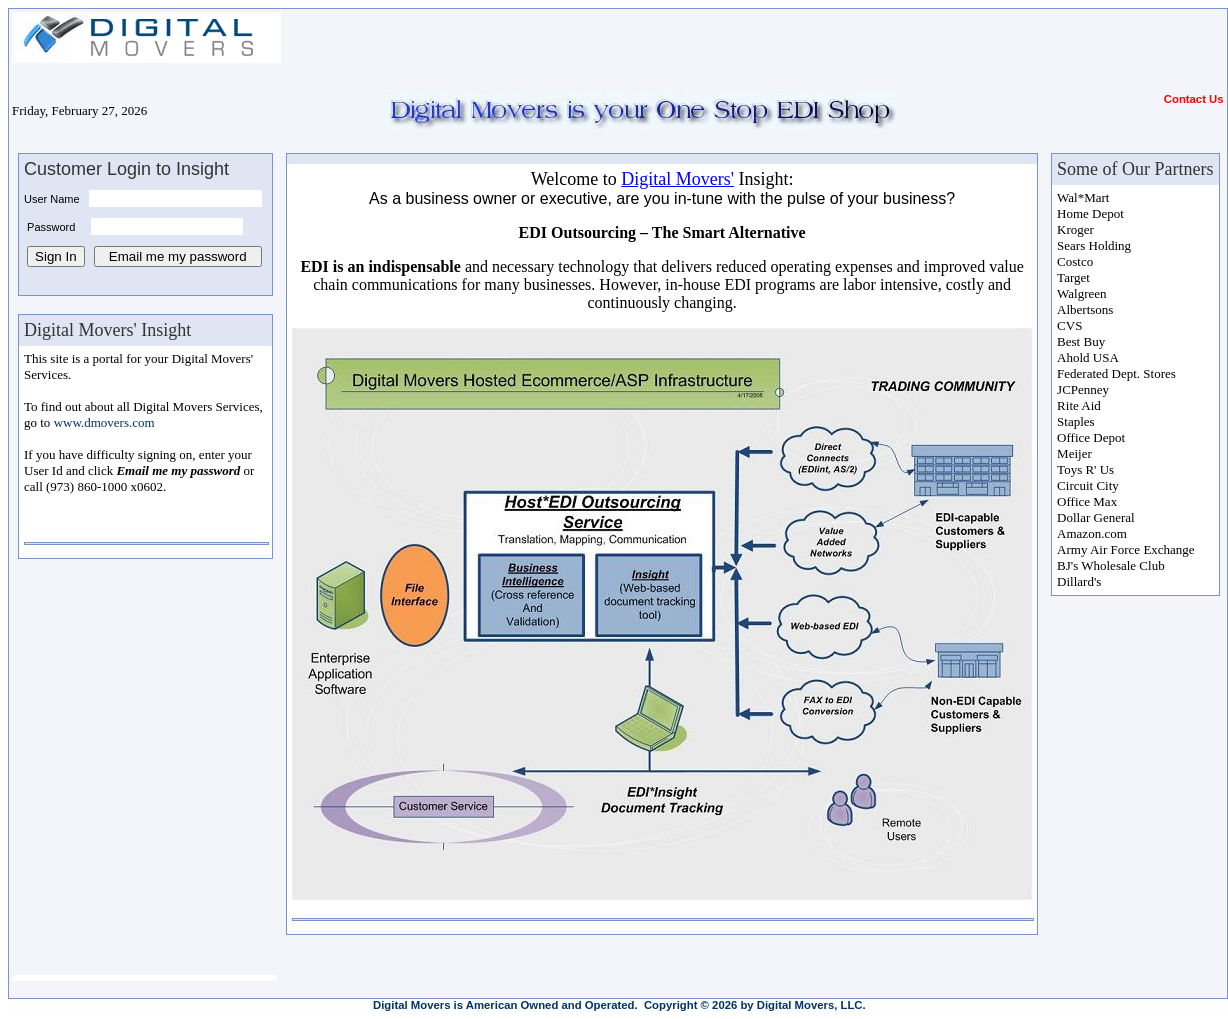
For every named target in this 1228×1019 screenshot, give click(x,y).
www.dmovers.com (104, 422)
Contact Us (1194, 99)
